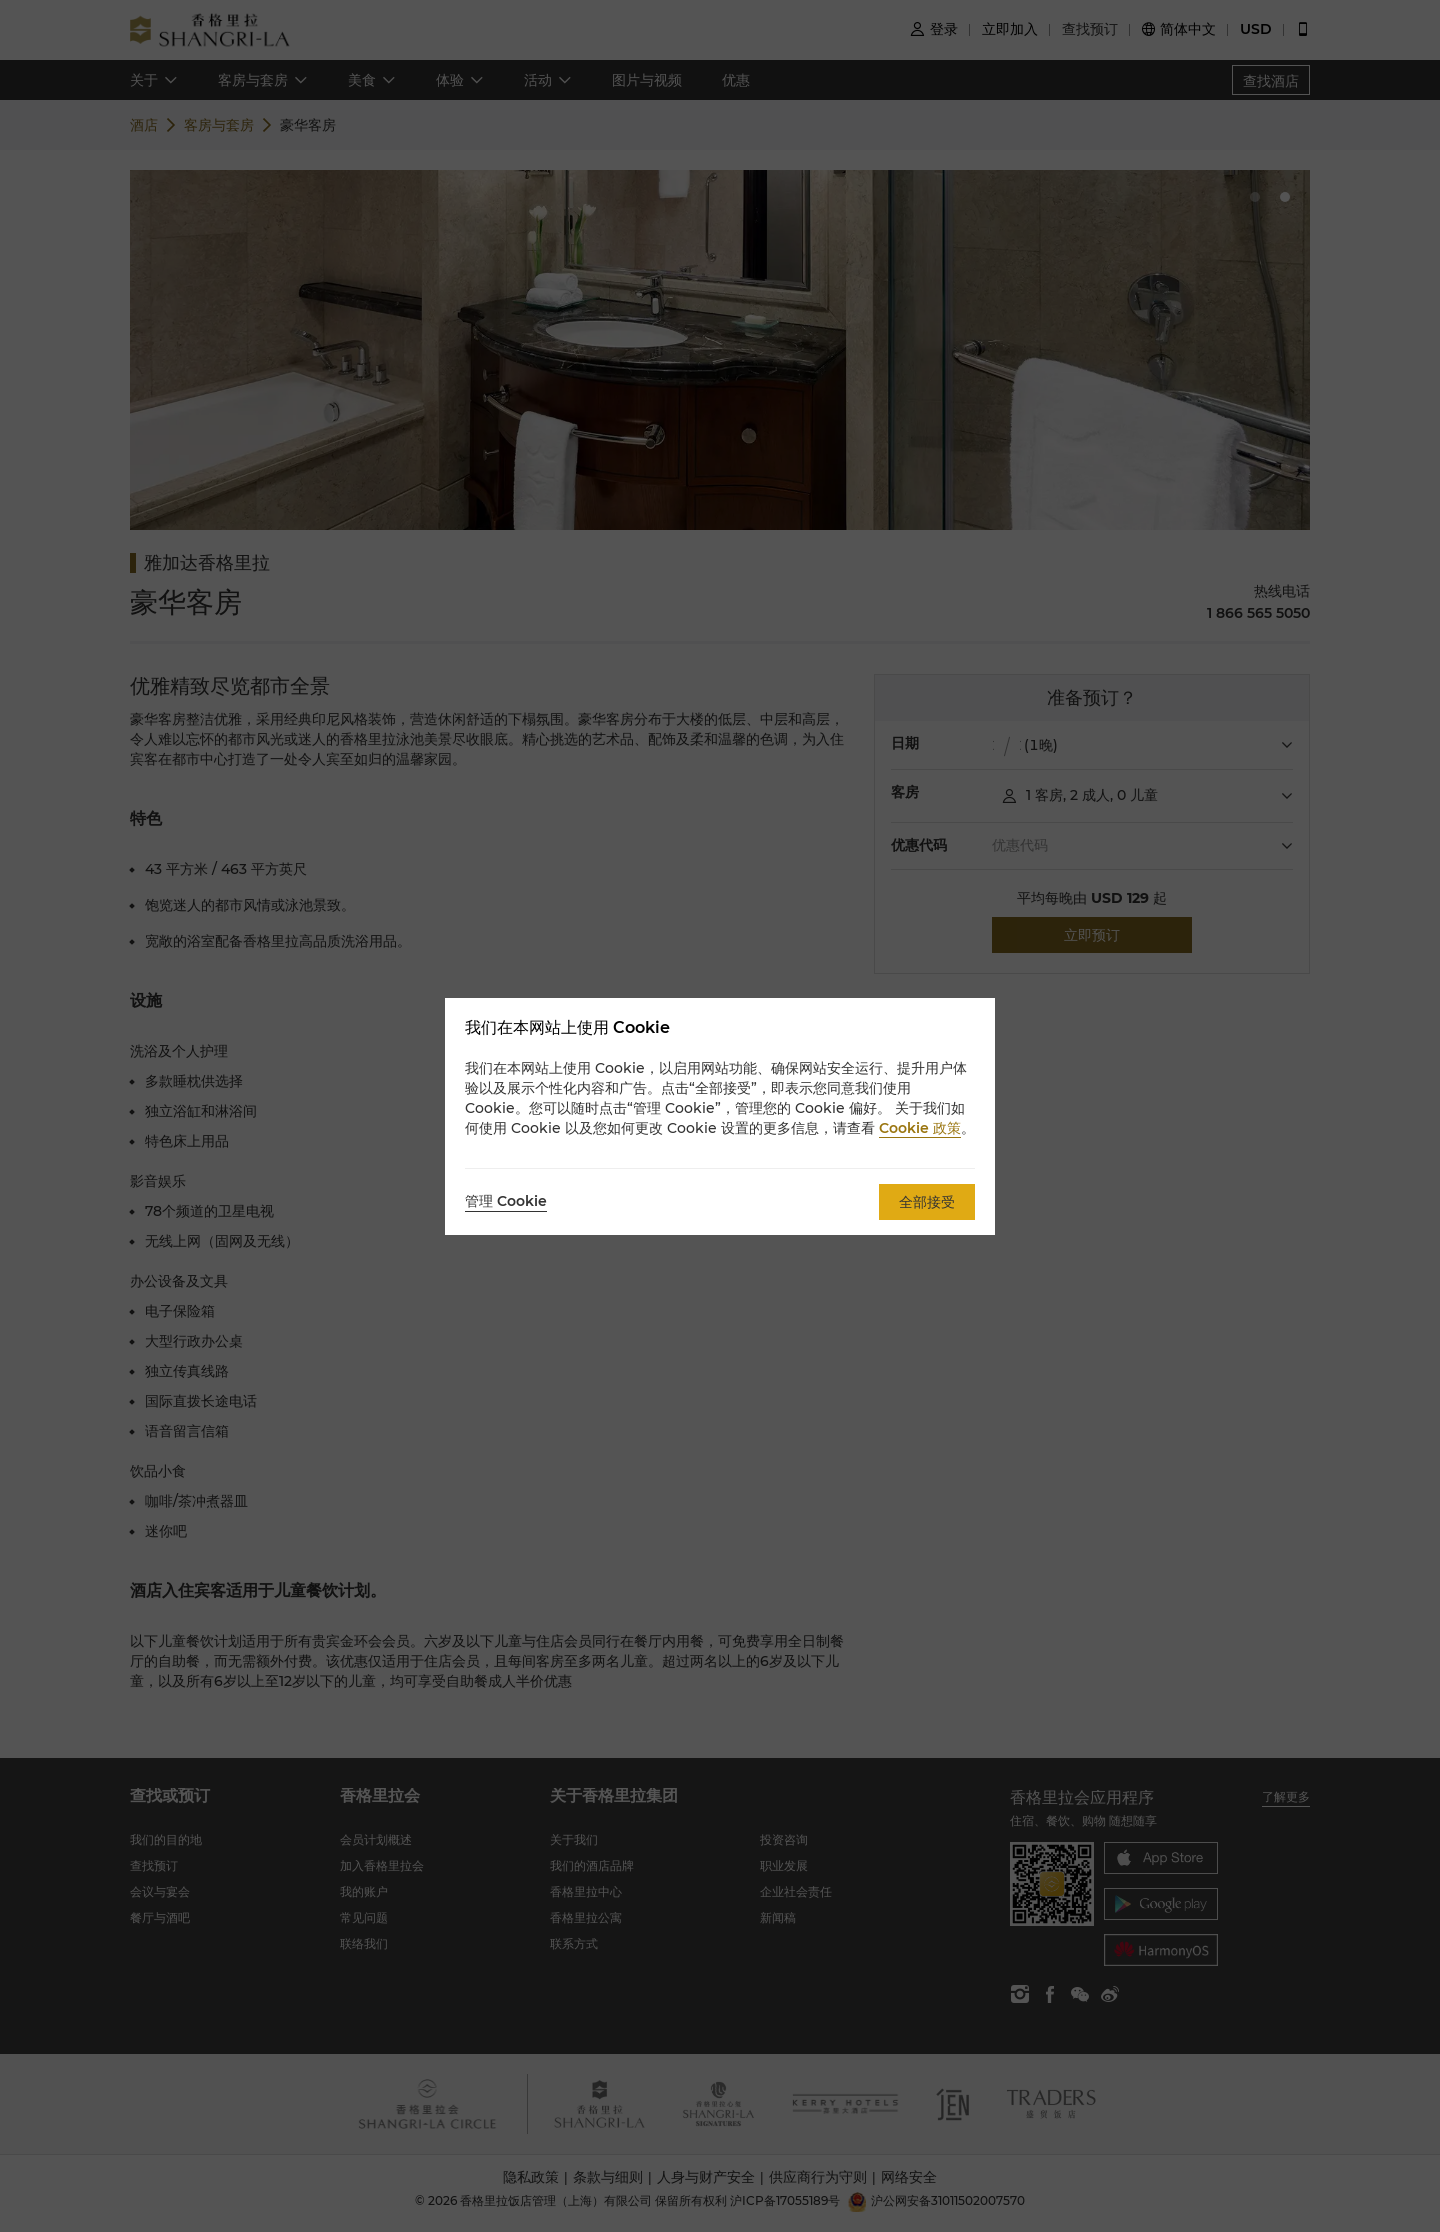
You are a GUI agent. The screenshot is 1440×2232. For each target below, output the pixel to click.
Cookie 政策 (920, 1128)
